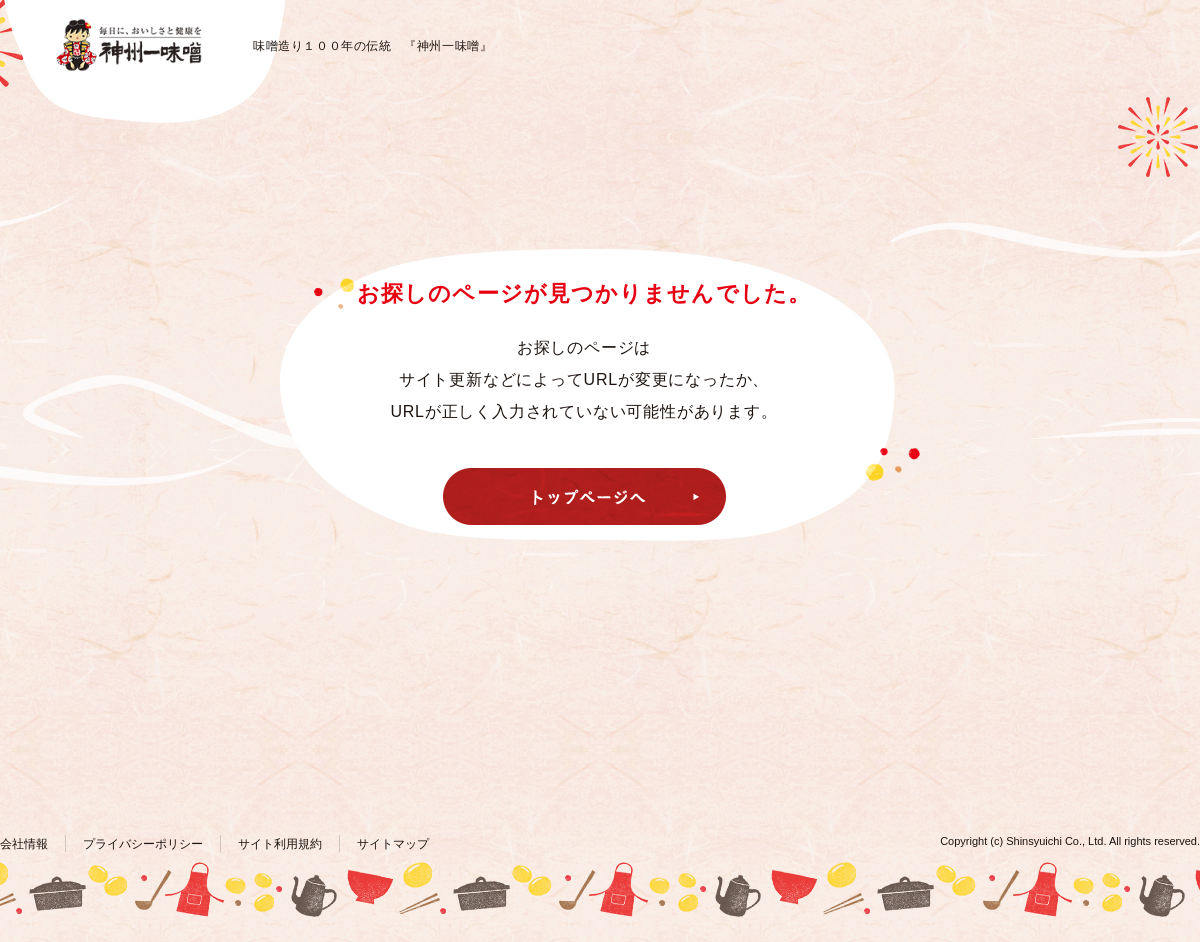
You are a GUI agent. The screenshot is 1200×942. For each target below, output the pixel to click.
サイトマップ (393, 844)
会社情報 (24, 844)
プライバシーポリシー (143, 844)
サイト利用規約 (280, 844)
